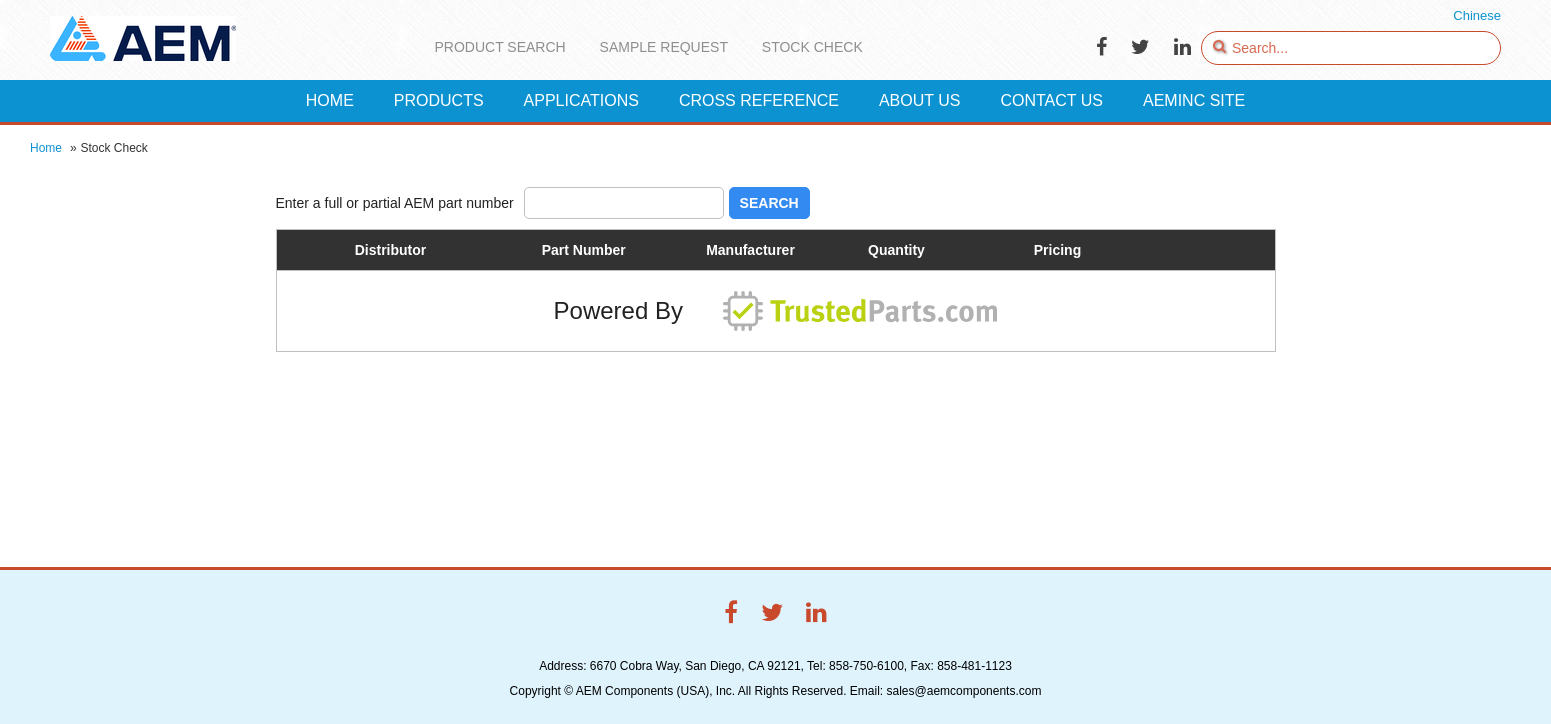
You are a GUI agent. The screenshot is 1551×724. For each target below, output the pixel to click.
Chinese (1477, 15)
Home (46, 148)
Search (769, 203)
